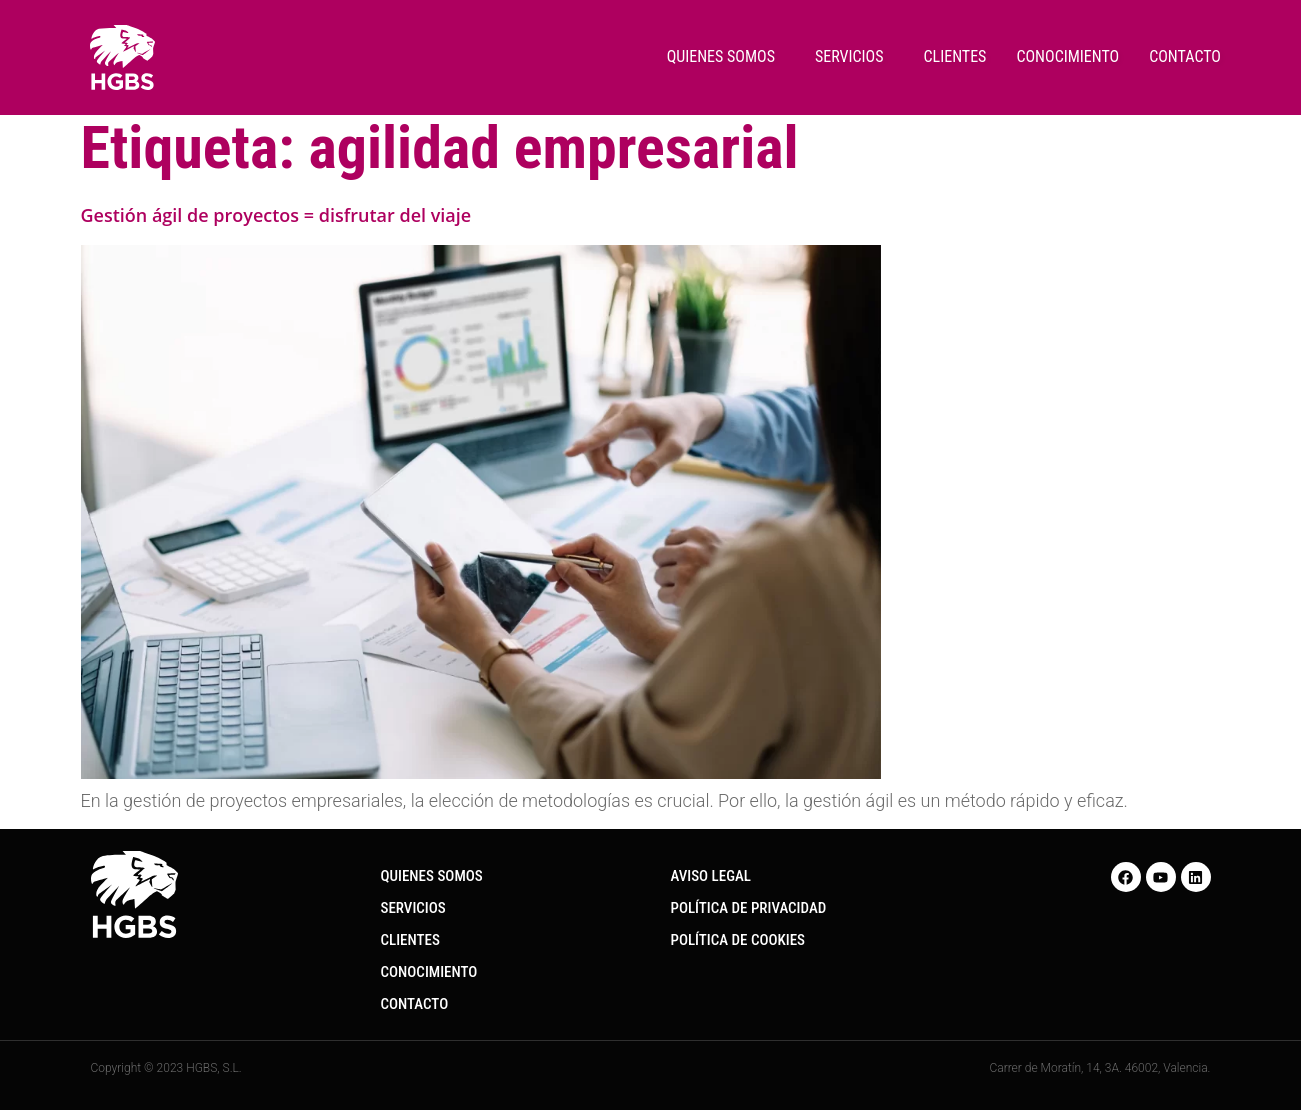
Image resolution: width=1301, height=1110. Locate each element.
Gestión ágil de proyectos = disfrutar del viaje (276, 215)
